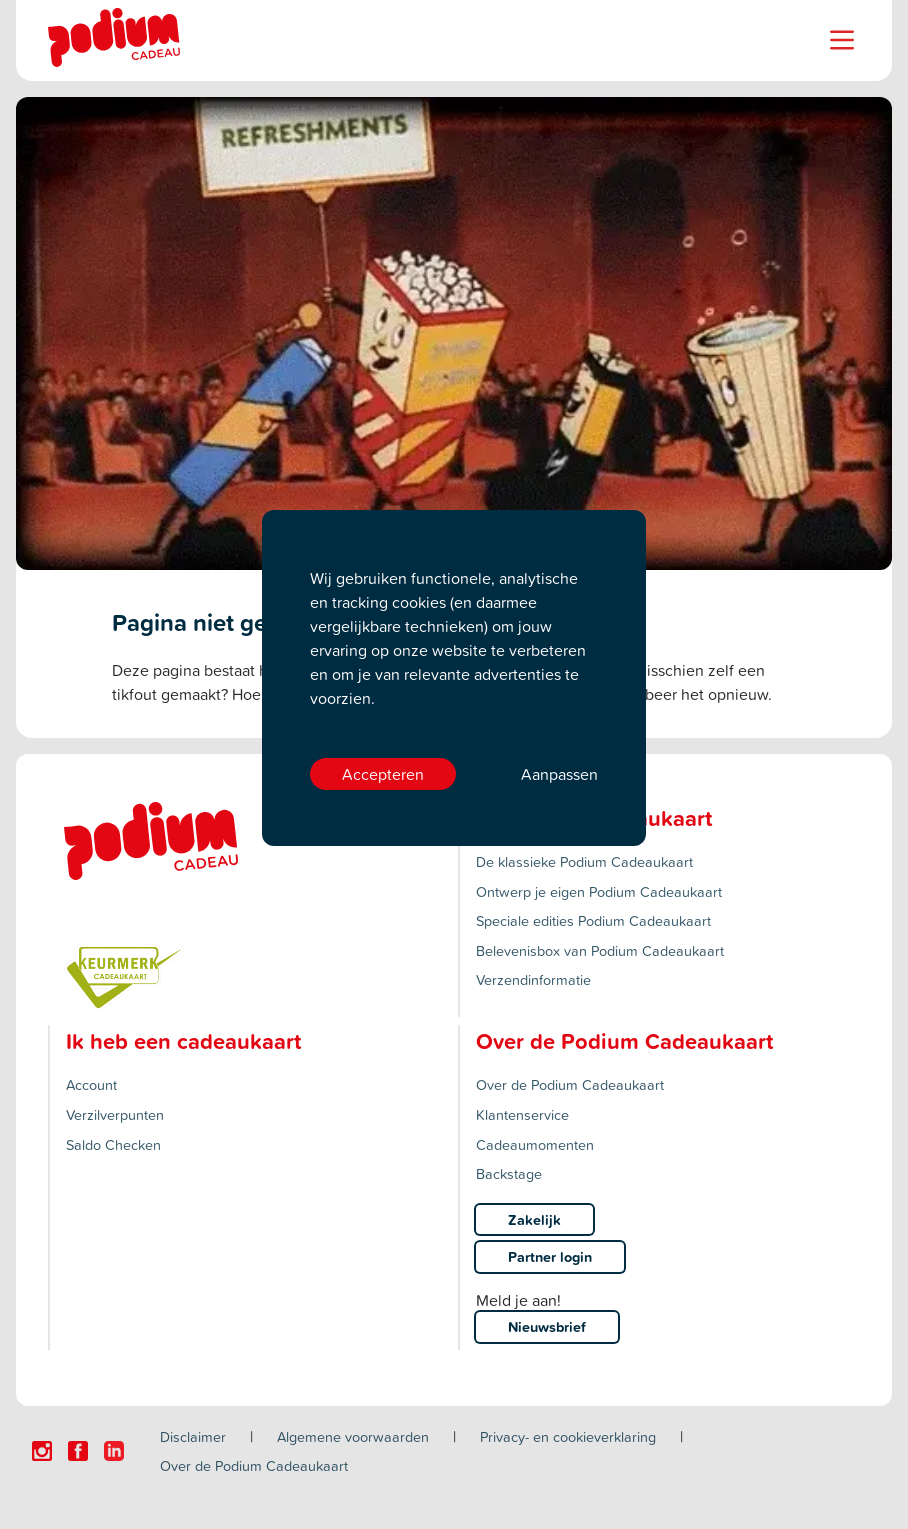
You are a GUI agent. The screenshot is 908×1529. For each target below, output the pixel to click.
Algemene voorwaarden (353, 1436)
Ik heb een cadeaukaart (183, 1041)
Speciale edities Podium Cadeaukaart (593, 920)
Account (91, 1084)
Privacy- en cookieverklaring (568, 1436)
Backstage (509, 1173)
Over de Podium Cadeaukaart (570, 1084)
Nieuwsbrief (547, 1326)
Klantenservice (522, 1114)
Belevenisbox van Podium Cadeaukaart (600, 950)
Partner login (550, 1256)
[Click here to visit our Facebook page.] (78, 1451)
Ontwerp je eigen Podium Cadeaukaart (599, 891)
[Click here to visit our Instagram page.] (42, 1451)
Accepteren (383, 774)
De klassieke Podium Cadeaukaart (584, 861)
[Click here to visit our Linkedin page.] (114, 1451)
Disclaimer (193, 1436)
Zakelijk (534, 1219)
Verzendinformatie (533, 979)
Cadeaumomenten (535, 1144)
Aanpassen (559, 774)
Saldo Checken (113, 1144)
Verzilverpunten (115, 1114)
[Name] (842, 40)
